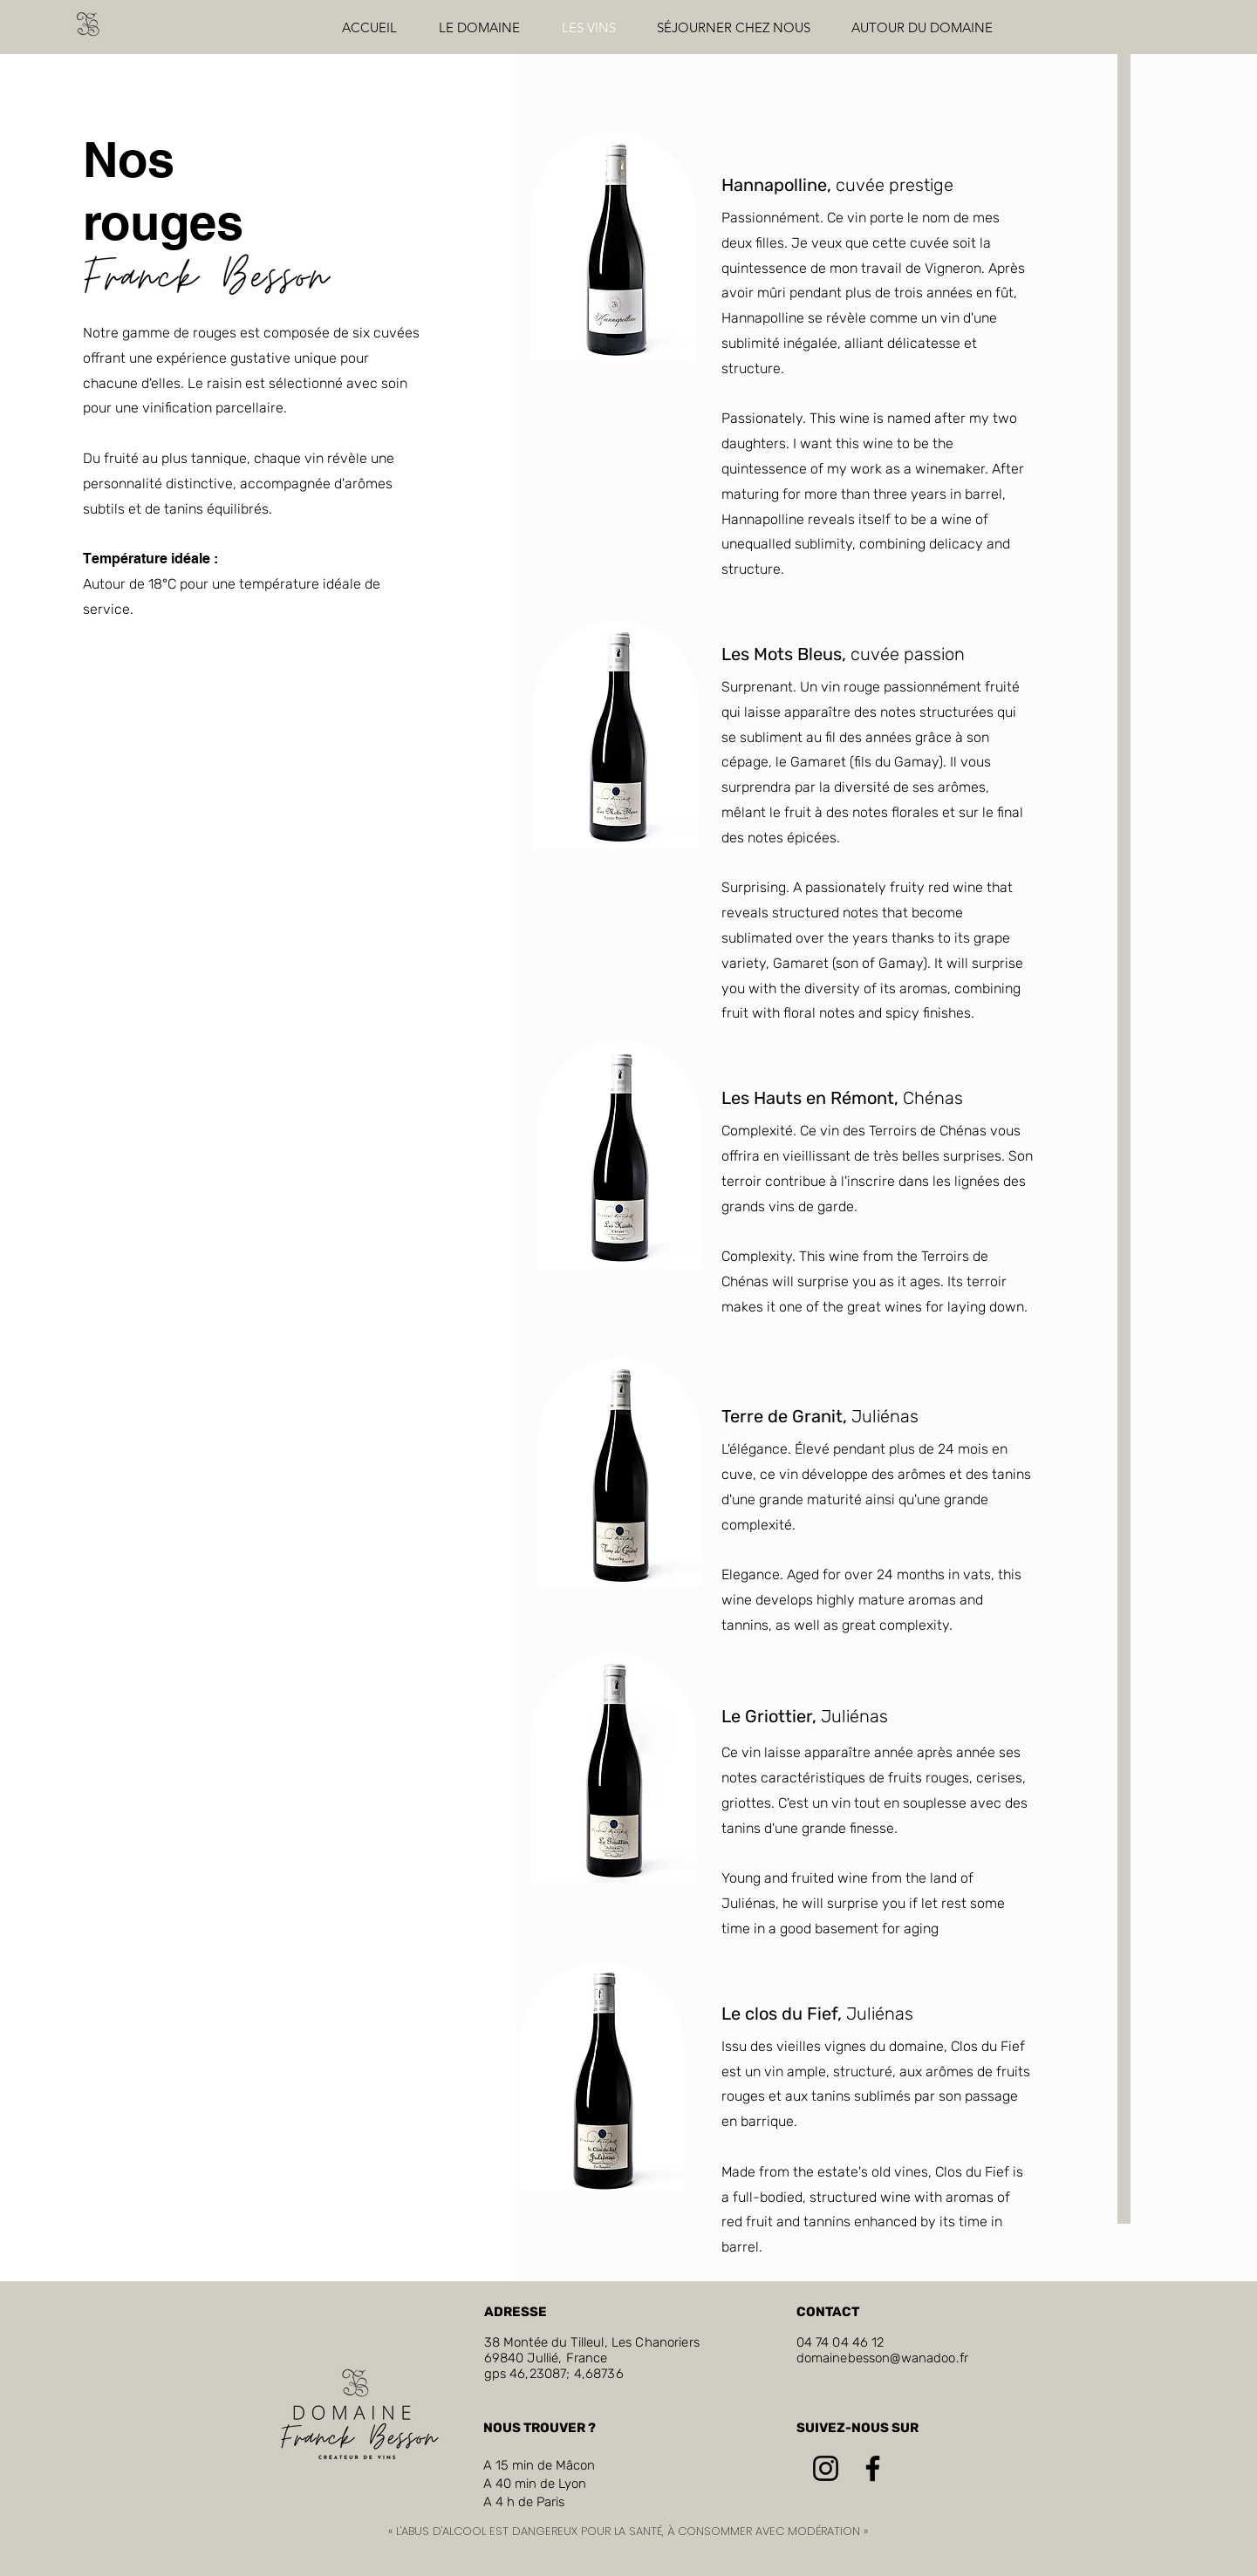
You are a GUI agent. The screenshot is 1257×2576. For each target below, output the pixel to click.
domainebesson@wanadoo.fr (882, 2358)
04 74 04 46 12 (840, 2342)
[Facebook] (873, 2468)
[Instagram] (826, 2468)
